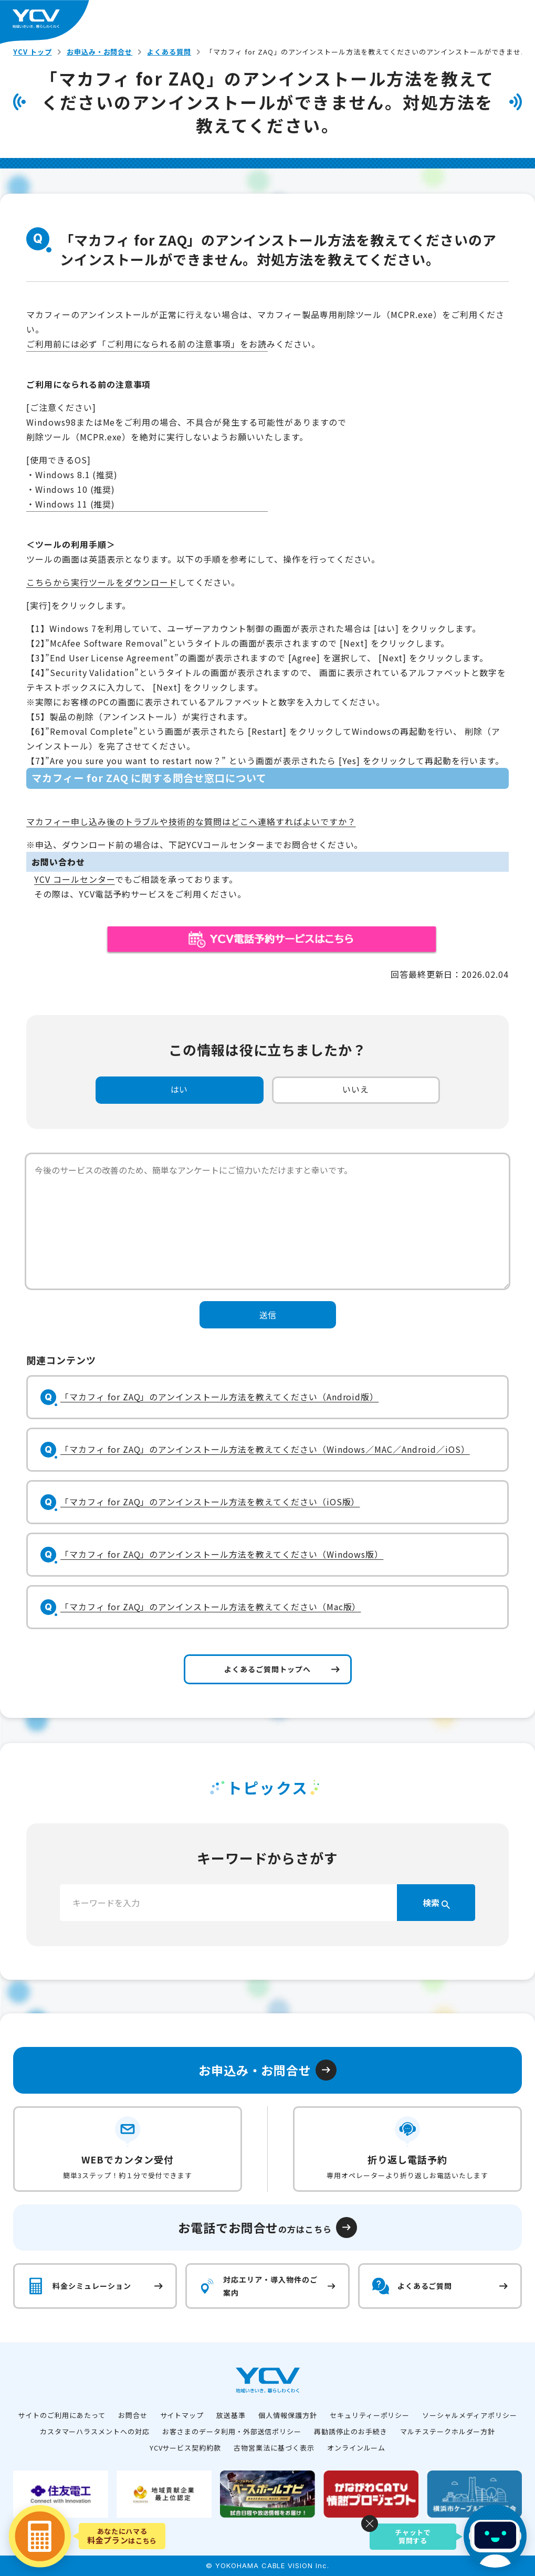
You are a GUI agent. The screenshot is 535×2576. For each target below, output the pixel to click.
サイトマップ (182, 2415)
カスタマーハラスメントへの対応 (95, 2431)
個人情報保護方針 (287, 2415)
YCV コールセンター (74, 879)
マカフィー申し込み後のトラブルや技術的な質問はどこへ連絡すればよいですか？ (191, 821)
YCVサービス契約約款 (186, 2448)
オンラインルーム (356, 2448)
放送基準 (231, 2415)
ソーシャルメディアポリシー (469, 2415)
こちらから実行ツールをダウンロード (101, 582)
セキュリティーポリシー (370, 2415)
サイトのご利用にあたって (62, 2415)
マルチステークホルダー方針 (447, 2431)
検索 (436, 1902)
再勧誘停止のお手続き (350, 2431)
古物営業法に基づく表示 (274, 2448)
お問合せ (133, 2415)
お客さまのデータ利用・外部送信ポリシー (231, 2431)
